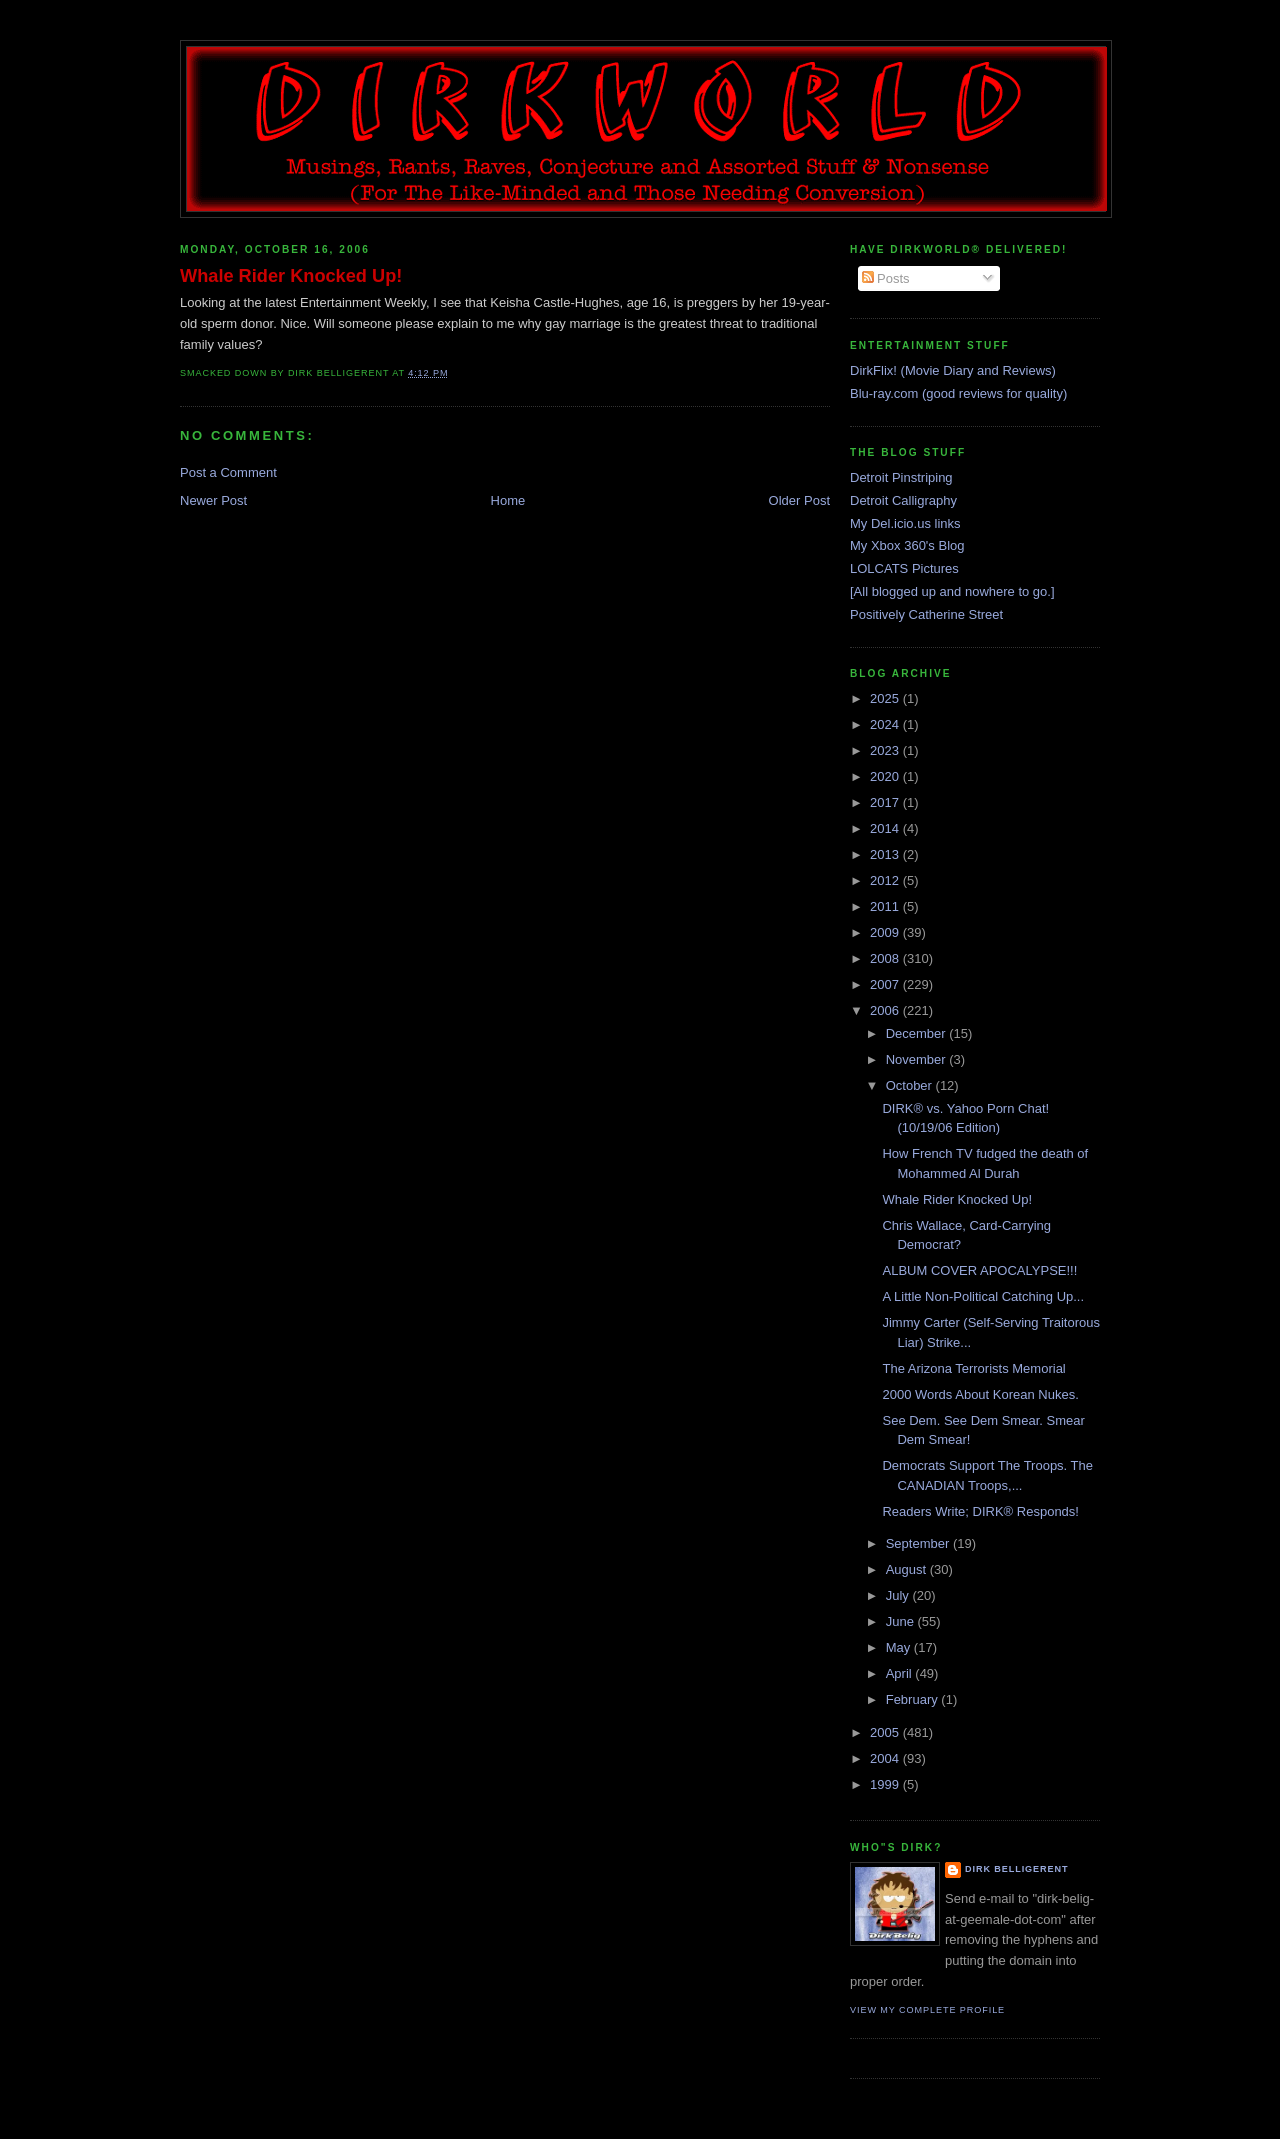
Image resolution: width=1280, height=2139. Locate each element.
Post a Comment (228, 472)
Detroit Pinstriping (901, 477)
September (919, 1543)
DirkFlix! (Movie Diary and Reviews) (953, 370)
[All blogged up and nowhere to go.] (952, 591)
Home (508, 500)
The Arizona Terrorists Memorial (973, 1368)
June (902, 1621)
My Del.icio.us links (905, 523)
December (918, 1033)
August (908, 1569)
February (914, 1699)
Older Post (799, 500)
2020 (886, 776)
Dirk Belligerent (1016, 1869)
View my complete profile (927, 2010)
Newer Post (213, 500)
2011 (886, 906)
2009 (886, 932)
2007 (886, 984)
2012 (886, 880)
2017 (886, 802)
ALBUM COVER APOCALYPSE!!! (979, 1270)
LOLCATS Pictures (904, 568)
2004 (886, 1758)
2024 (886, 724)
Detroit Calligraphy (903, 500)
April (901, 1673)
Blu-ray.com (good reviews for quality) (958, 393)
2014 (886, 828)
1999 (886, 1784)
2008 (886, 958)
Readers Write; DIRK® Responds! (980, 1511)
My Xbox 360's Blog (907, 545)
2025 (886, 698)
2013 (886, 854)
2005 (886, 1732)
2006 (886, 1010)
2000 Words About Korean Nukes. (980, 1394)
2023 (886, 750)
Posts (886, 278)
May (900, 1647)
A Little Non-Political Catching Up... (983, 1296)
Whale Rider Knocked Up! (291, 276)
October (911, 1085)
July (899, 1595)
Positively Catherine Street (926, 614)
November (918, 1059)
